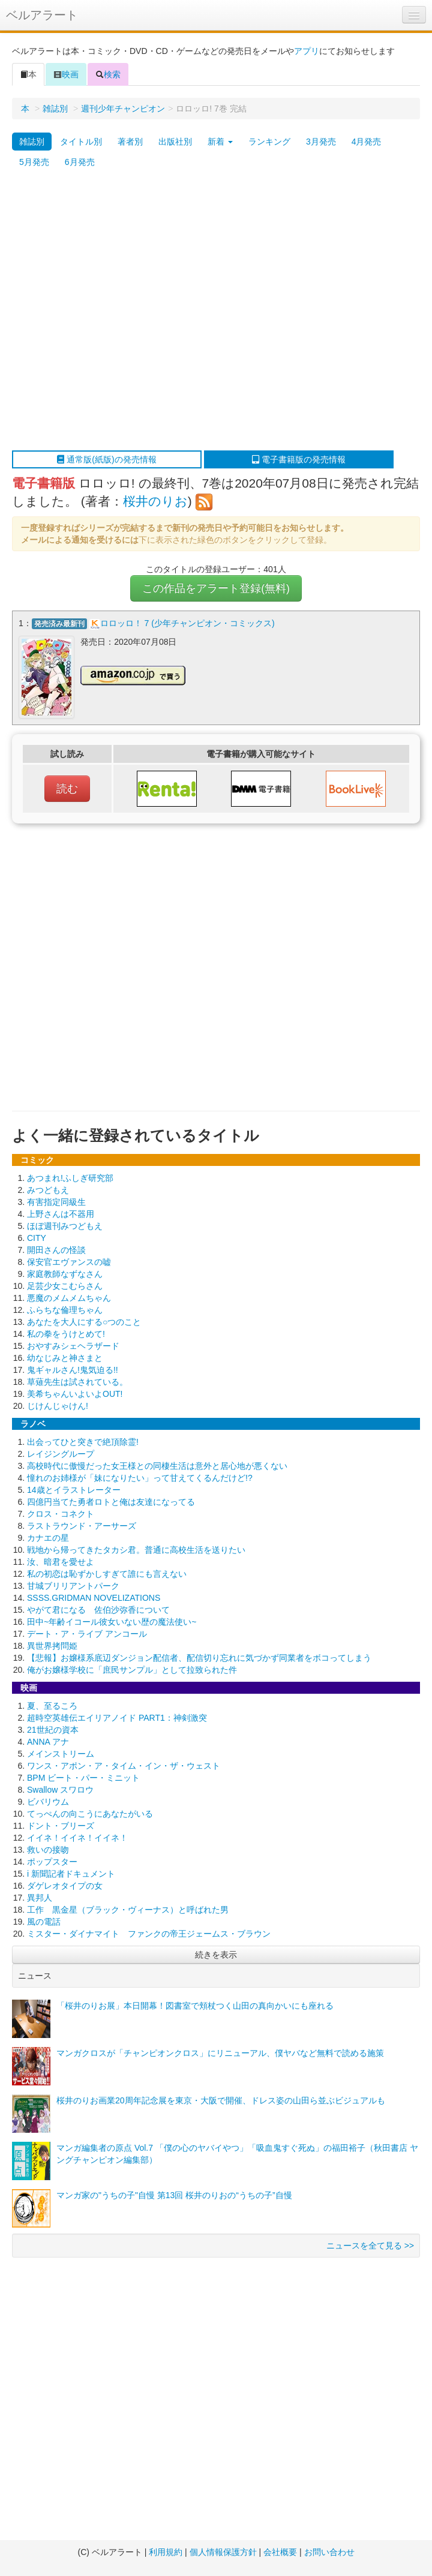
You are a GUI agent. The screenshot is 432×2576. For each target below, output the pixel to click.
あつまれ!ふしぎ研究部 (70, 1178)
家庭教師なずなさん (65, 1274)
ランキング (269, 141)
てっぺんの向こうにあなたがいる (90, 1813)
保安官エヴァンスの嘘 (69, 1262)
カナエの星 (48, 1538)
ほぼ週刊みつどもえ (65, 1226)
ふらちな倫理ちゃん (65, 1310)
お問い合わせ (329, 2552)
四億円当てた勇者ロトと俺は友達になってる (111, 1502)
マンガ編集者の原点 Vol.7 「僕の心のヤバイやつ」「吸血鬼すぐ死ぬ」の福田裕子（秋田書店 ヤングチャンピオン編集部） (237, 2154)
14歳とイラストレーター (74, 1490)
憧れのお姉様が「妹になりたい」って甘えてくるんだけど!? (140, 1478)
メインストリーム (60, 1754)
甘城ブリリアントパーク (73, 1586)
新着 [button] (220, 141)
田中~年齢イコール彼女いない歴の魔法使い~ (111, 1622)
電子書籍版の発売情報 (299, 459)
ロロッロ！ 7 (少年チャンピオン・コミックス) (187, 623)
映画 (66, 74)
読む (67, 789)
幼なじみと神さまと (65, 1358)
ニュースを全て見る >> (370, 2245)
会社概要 (280, 2552)
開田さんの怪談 (56, 1250)
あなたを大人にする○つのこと (84, 1322)
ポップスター (52, 1861)
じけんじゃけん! (57, 1406)
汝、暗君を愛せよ (60, 1562)
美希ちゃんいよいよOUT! (74, 1394)
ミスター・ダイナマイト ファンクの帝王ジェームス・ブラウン (149, 1933)
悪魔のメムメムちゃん (69, 1298)
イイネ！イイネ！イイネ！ (77, 1837)
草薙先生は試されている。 (77, 1382)
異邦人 (39, 1897)
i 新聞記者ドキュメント (71, 1873)
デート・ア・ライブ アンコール (87, 1634)
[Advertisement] (127, 311)
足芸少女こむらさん (65, 1286)
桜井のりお (155, 501)
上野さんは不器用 (60, 1214)
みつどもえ (48, 1190)
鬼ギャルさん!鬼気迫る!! (72, 1370)
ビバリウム (48, 1801)
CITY (36, 1238)
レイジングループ (60, 1454)
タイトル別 (81, 141)
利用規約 (165, 2552)
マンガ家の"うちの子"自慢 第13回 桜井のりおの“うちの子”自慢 (174, 2195)
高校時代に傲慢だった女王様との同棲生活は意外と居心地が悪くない (157, 1466)
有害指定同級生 (56, 1202)
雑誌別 (55, 108)
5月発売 (34, 162)
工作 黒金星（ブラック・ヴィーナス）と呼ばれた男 (128, 1909)
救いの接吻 (48, 1849)
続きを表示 (216, 1954)
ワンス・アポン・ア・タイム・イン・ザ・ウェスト (123, 1766)
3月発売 (321, 141)
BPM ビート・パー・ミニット (83, 1778)
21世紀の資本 (53, 1730)
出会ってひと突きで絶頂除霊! (83, 1442)
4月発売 (367, 141)
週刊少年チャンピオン (123, 108)
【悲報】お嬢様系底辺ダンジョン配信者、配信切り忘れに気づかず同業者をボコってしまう (199, 1658)
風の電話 (44, 1921)
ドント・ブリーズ (60, 1825)
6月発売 (80, 162)
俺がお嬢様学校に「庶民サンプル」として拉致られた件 (132, 1670)
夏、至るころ (52, 1706)
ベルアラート (42, 15)
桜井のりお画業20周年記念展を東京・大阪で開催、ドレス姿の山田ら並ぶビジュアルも (220, 2100)
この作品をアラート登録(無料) (216, 588)
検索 (108, 74)
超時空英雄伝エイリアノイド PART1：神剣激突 (117, 1718)
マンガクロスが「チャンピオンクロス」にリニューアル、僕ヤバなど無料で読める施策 (220, 2053)
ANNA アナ (48, 1742)
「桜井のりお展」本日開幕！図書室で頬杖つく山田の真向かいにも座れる (195, 2005)
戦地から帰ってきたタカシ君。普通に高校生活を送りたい (136, 1550)
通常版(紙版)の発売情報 (106, 459)
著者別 (130, 141)
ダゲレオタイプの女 (65, 1885)
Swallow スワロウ (60, 1790)
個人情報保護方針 (223, 2552)
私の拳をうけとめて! (66, 1334)
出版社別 (175, 141)
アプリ (306, 51)
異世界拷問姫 (52, 1646)
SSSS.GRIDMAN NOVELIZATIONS (93, 1598)
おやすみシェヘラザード (73, 1346)
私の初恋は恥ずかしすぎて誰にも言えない (107, 1574)
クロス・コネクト (60, 1514)
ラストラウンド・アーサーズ (81, 1526)
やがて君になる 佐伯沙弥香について (98, 1610)
